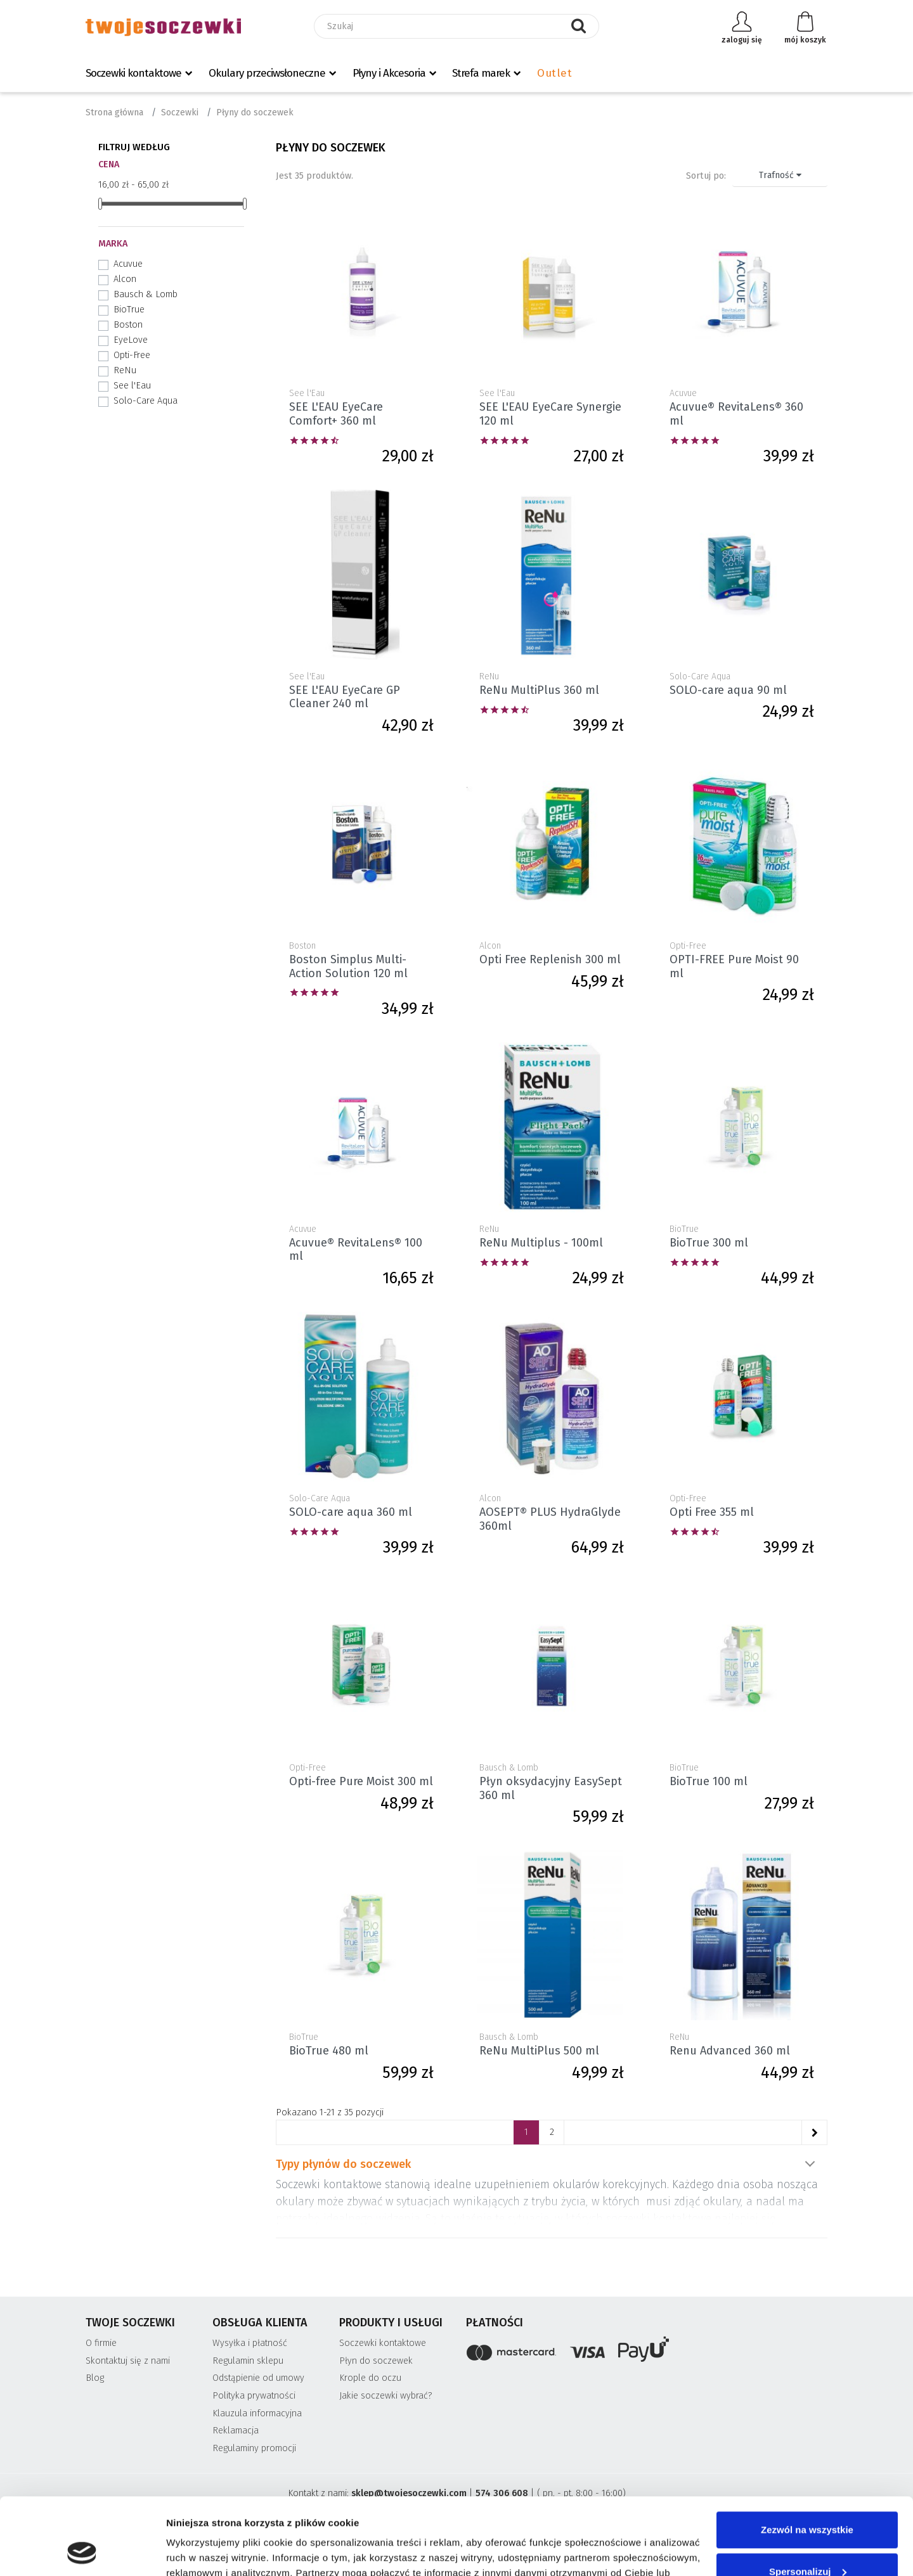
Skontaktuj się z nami (128, 2360)
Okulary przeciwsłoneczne (267, 73)
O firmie (101, 2343)
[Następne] (814, 2132)
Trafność (780, 175)
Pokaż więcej (809, 2164)
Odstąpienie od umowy (258, 2378)
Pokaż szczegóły (204, 2551)
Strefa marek (481, 73)
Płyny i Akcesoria (389, 73)
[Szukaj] (456, 26)
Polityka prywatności (253, 2395)
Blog (95, 2378)
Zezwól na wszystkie (807, 2457)
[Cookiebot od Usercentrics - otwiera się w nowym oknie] (82, 2551)
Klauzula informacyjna (257, 2413)
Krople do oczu (370, 2378)
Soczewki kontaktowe (133, 73)
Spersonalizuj (807, 2499)
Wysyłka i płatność (249, 2343)
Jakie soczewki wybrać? (385, 2395)
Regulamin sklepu (247, 2360)
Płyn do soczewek (376, 2360)
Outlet (554, 73)
